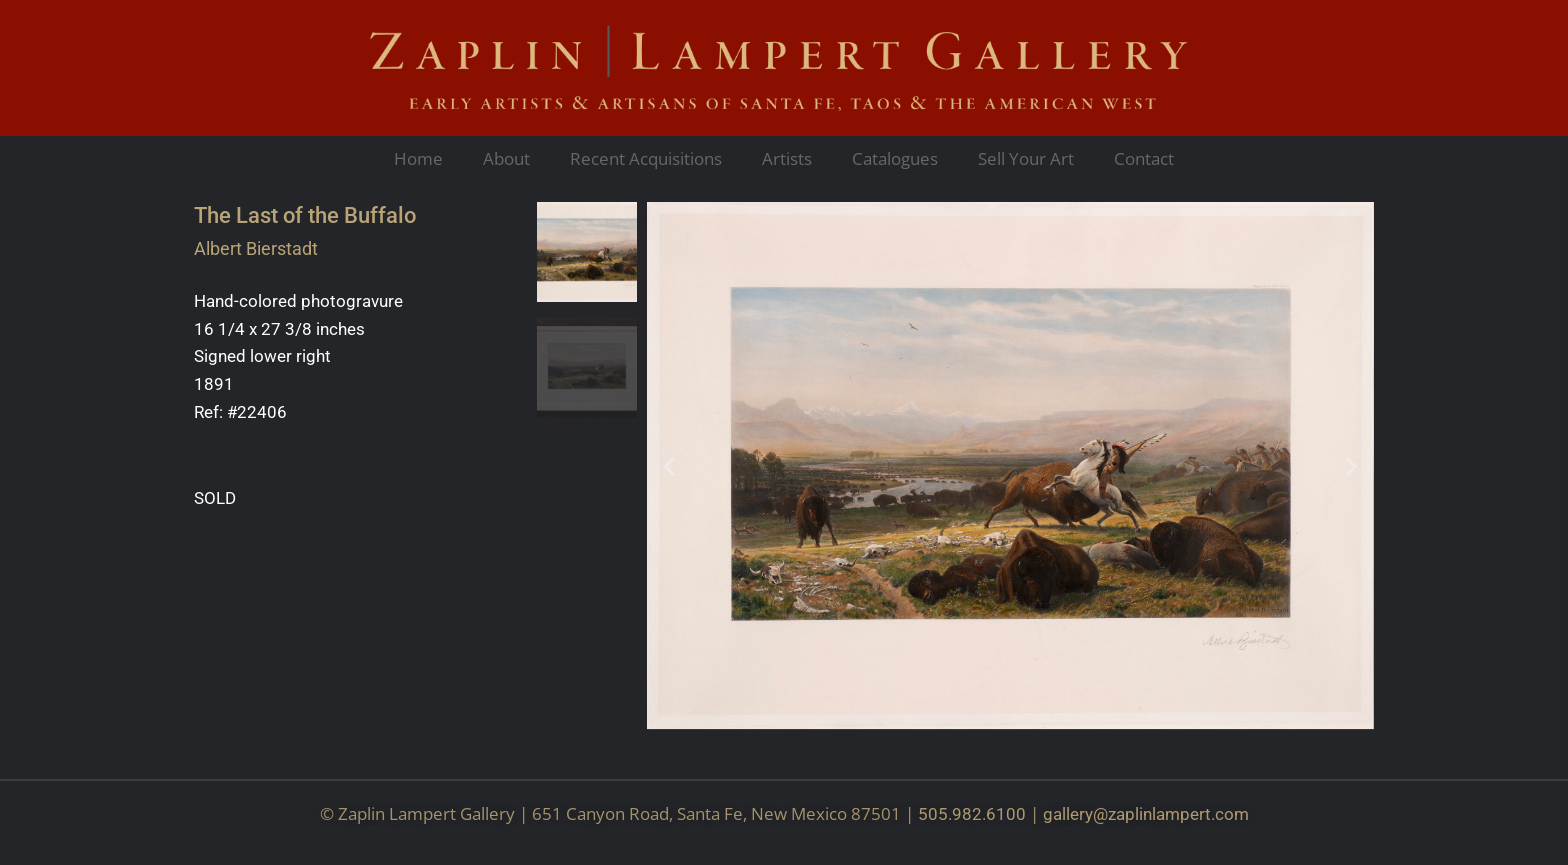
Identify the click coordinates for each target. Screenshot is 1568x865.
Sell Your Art (1026, 158)
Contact (1144, 158)
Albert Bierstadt (256, 248)
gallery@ (1075, 814)
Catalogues (895, 158)
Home (418, 158)
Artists (787, 158)
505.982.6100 (972, 814)
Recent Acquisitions (646, 158)
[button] (669, 465)
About (506, 158)
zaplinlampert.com (1178, 814)
